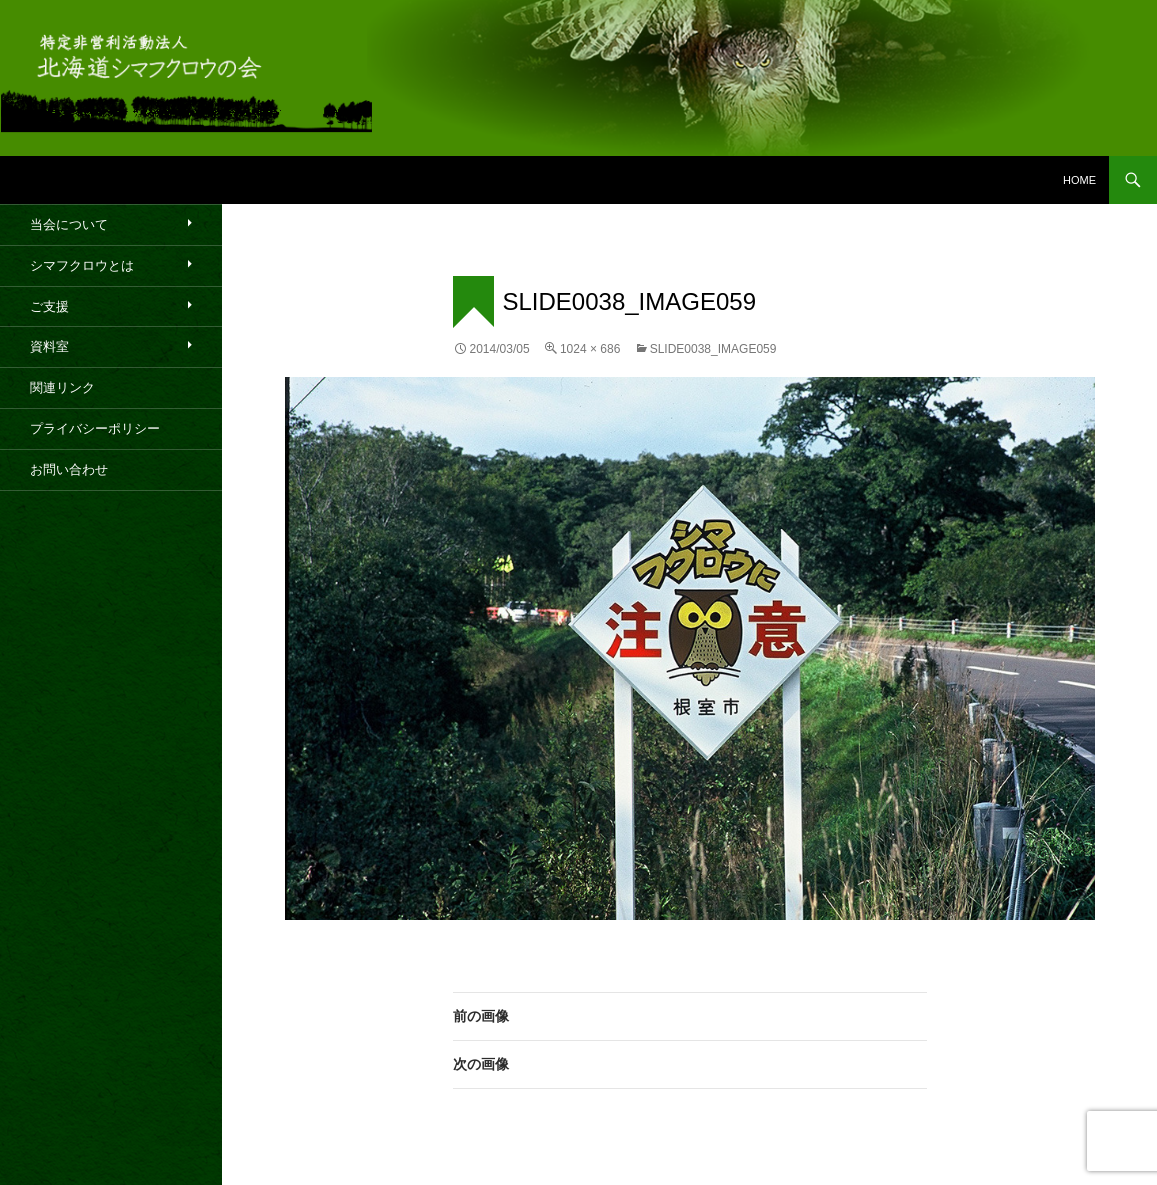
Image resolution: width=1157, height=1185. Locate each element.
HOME (1079, 180)
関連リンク (62, 387)
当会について (69, 224)
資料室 (49, 346)
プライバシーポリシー (95, 428)
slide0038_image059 (713, 349)
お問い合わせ (69, 469)
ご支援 (49, 306)
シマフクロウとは (82, 265)
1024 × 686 (590, 349)
